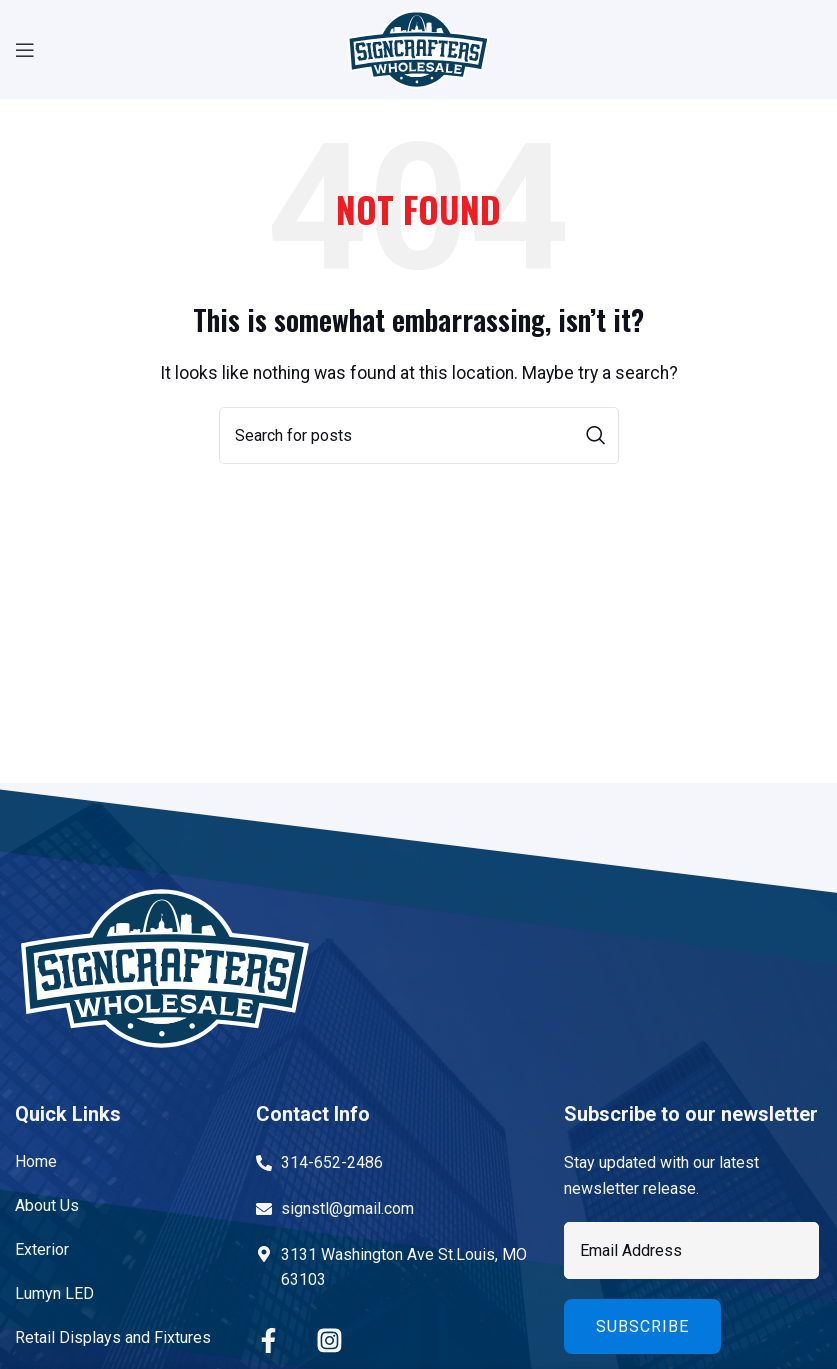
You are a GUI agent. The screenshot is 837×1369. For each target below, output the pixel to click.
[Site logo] (418, 48)
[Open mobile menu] (25, 50)
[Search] (419, 435)
